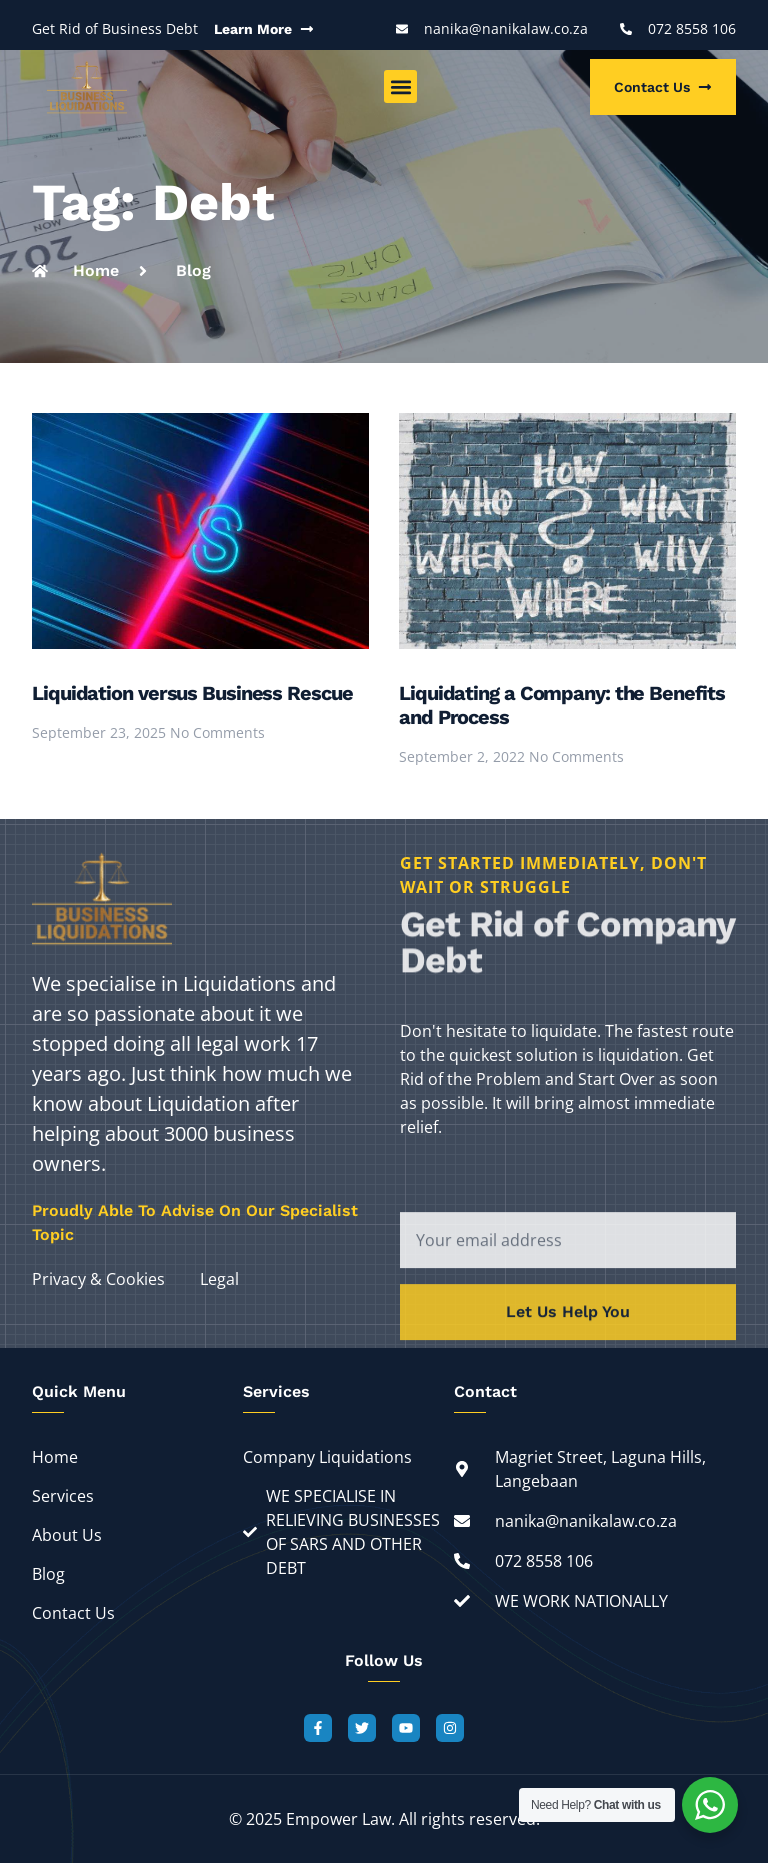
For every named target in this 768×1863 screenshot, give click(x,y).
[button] (400, 86)
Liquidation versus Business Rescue (192, 693)
